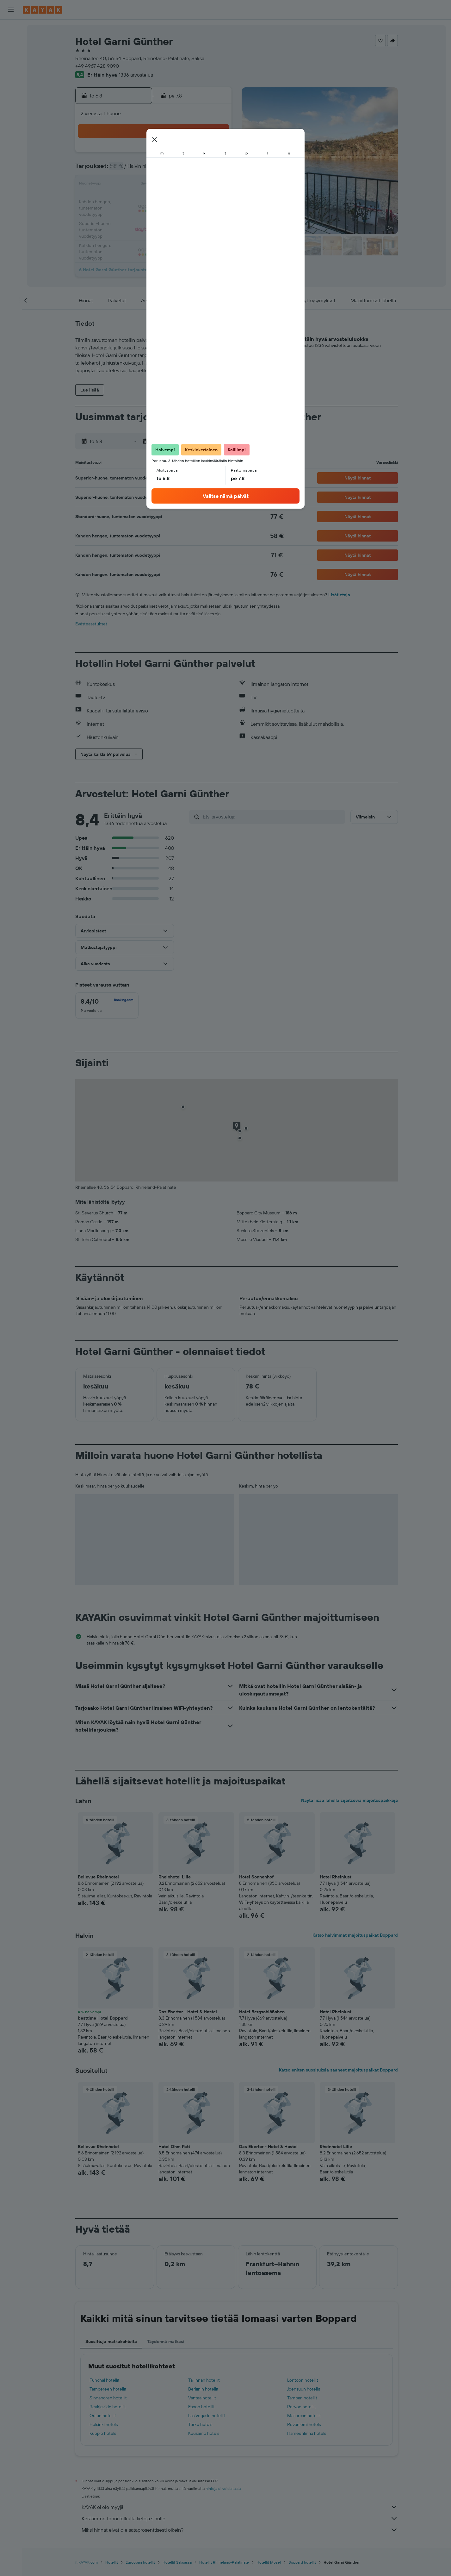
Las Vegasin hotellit (206, 2415)
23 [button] (215, 200)
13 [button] (169, 185)
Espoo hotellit (201, 2407)
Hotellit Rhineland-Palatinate (224, 2562)
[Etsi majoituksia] (11, 42)
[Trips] (11, 131)
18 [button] (139, 200)
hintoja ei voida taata (223, 2488)
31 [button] (124, 230)
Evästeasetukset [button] (91, 624)
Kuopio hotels (103, 2433)
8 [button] (200, 169)
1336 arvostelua (136, 75)
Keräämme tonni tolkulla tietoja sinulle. (240, 2518)
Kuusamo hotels (203, 2433)
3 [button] (124, 169)
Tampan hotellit (302, 2398)
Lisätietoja (339, 595)
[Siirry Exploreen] (11, 87)
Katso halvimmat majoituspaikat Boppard (355, 1935)
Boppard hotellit (302, 2562)
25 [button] (139, 215)
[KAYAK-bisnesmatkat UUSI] (11, 113)
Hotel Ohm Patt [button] (174, 2146)
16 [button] (215, 185)
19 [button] (154, 200)
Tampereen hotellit (108, 2389)
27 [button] (169, 215)
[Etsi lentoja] (11, 29)
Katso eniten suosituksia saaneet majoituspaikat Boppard (338, 2070)
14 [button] (184, 185)
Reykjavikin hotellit (108, 2407)
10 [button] (124, 185)
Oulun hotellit (103, 2415)
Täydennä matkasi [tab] (165, 2341)
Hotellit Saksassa (177, 2562)
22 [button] (200, 200)
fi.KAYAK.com (86, 2562)
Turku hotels (200, 2424)
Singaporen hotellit (108, 2398)
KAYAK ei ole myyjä (240, 2507)
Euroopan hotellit (140, 2562)
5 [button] (154, 169)
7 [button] (184, 169)
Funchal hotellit (105, 2380)
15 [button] (200, 185)
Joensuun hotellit (303, 2389)
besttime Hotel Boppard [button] (103, 2018)
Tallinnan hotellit (204, 2380)
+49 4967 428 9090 (97, 66)
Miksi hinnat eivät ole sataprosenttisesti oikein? (240, 2530)
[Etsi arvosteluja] (272, 816)
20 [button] (169, 200)
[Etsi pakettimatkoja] (11, 69)
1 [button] (200, 154)
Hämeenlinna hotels (306, 2433)
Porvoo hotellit (301, 2407)
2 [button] (215, 154)
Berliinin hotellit (203, 2389)
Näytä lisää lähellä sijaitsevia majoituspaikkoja (349, 1800)
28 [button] (185, 215)
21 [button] (184, 200)
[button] (11, 10)
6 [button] (169, 169)
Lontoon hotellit (302, 2380)
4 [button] (139, 169)
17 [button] (124, 200)
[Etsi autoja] (11, 55)
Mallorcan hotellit (304, 2415)
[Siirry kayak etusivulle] (42, 10)
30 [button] (215, 215)
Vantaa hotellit (202, 2398)
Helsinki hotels (104, 2424)
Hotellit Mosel (268, 2562)
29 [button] (200, 215)
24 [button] (124, 215)
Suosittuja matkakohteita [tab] (111, 2341)
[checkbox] (107, 1005)
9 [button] (215, 169)
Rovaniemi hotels (304, 2424)
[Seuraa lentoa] (11, 100)
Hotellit (111, 2562)
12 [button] (154, 185)
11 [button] (139, 185)
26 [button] (154, 215)
